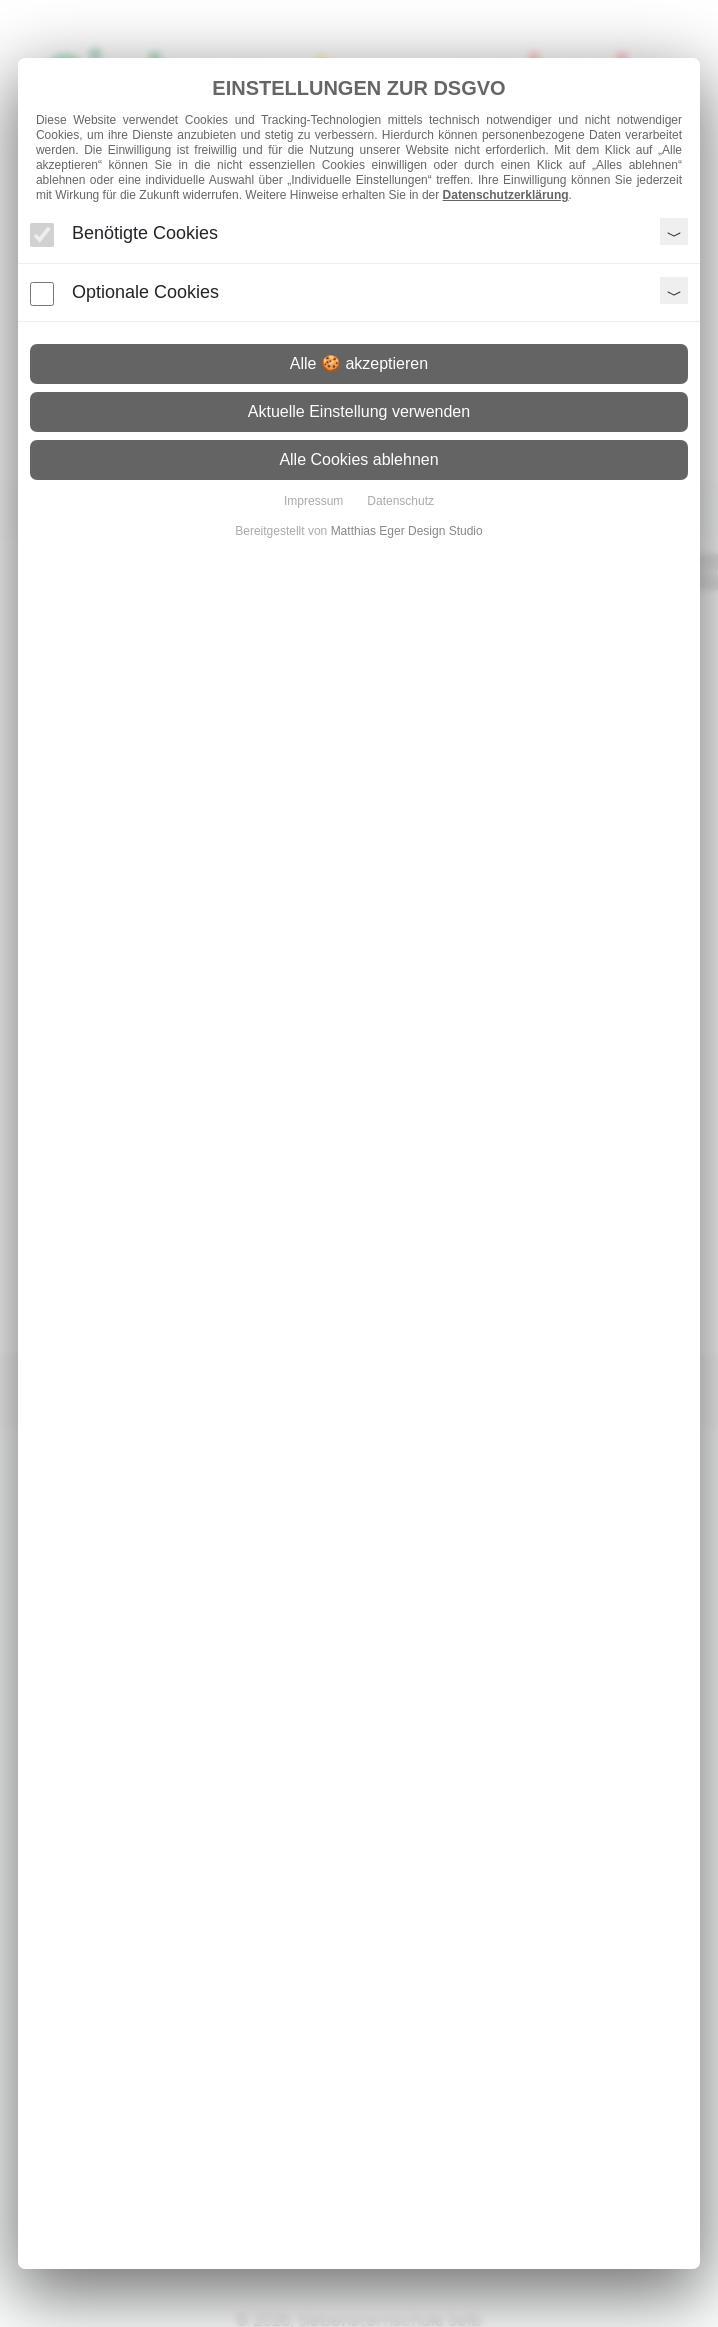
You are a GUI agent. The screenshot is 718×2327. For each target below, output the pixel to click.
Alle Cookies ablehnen (358, 459)
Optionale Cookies (145, 292)
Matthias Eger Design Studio (407, 531)
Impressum (313, 501)
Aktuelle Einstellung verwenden (359, 411)
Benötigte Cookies (145, 233)
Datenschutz (400, 501)
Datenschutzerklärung (506, 195)
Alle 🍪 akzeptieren (359, 363)
